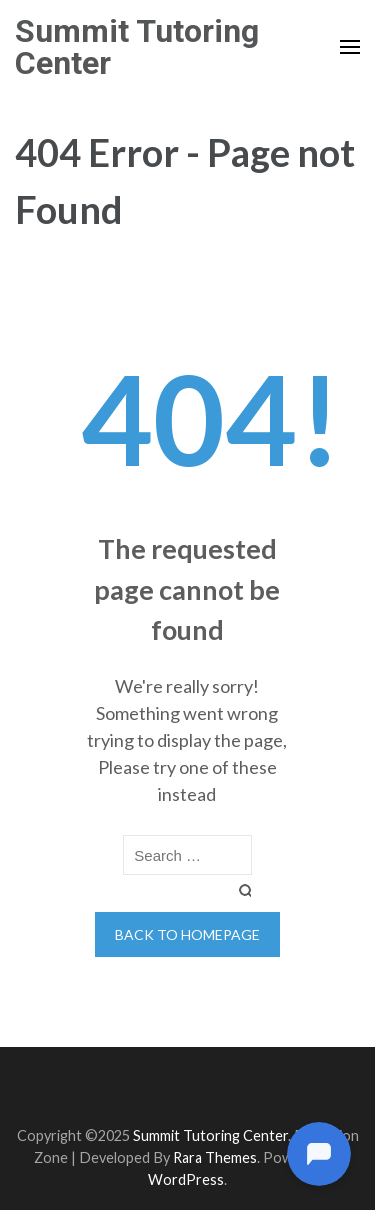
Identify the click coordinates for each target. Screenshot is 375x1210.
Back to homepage (187, 934)
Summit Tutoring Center (137, 47)
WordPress (186, 1179)
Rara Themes (215, 1157)
